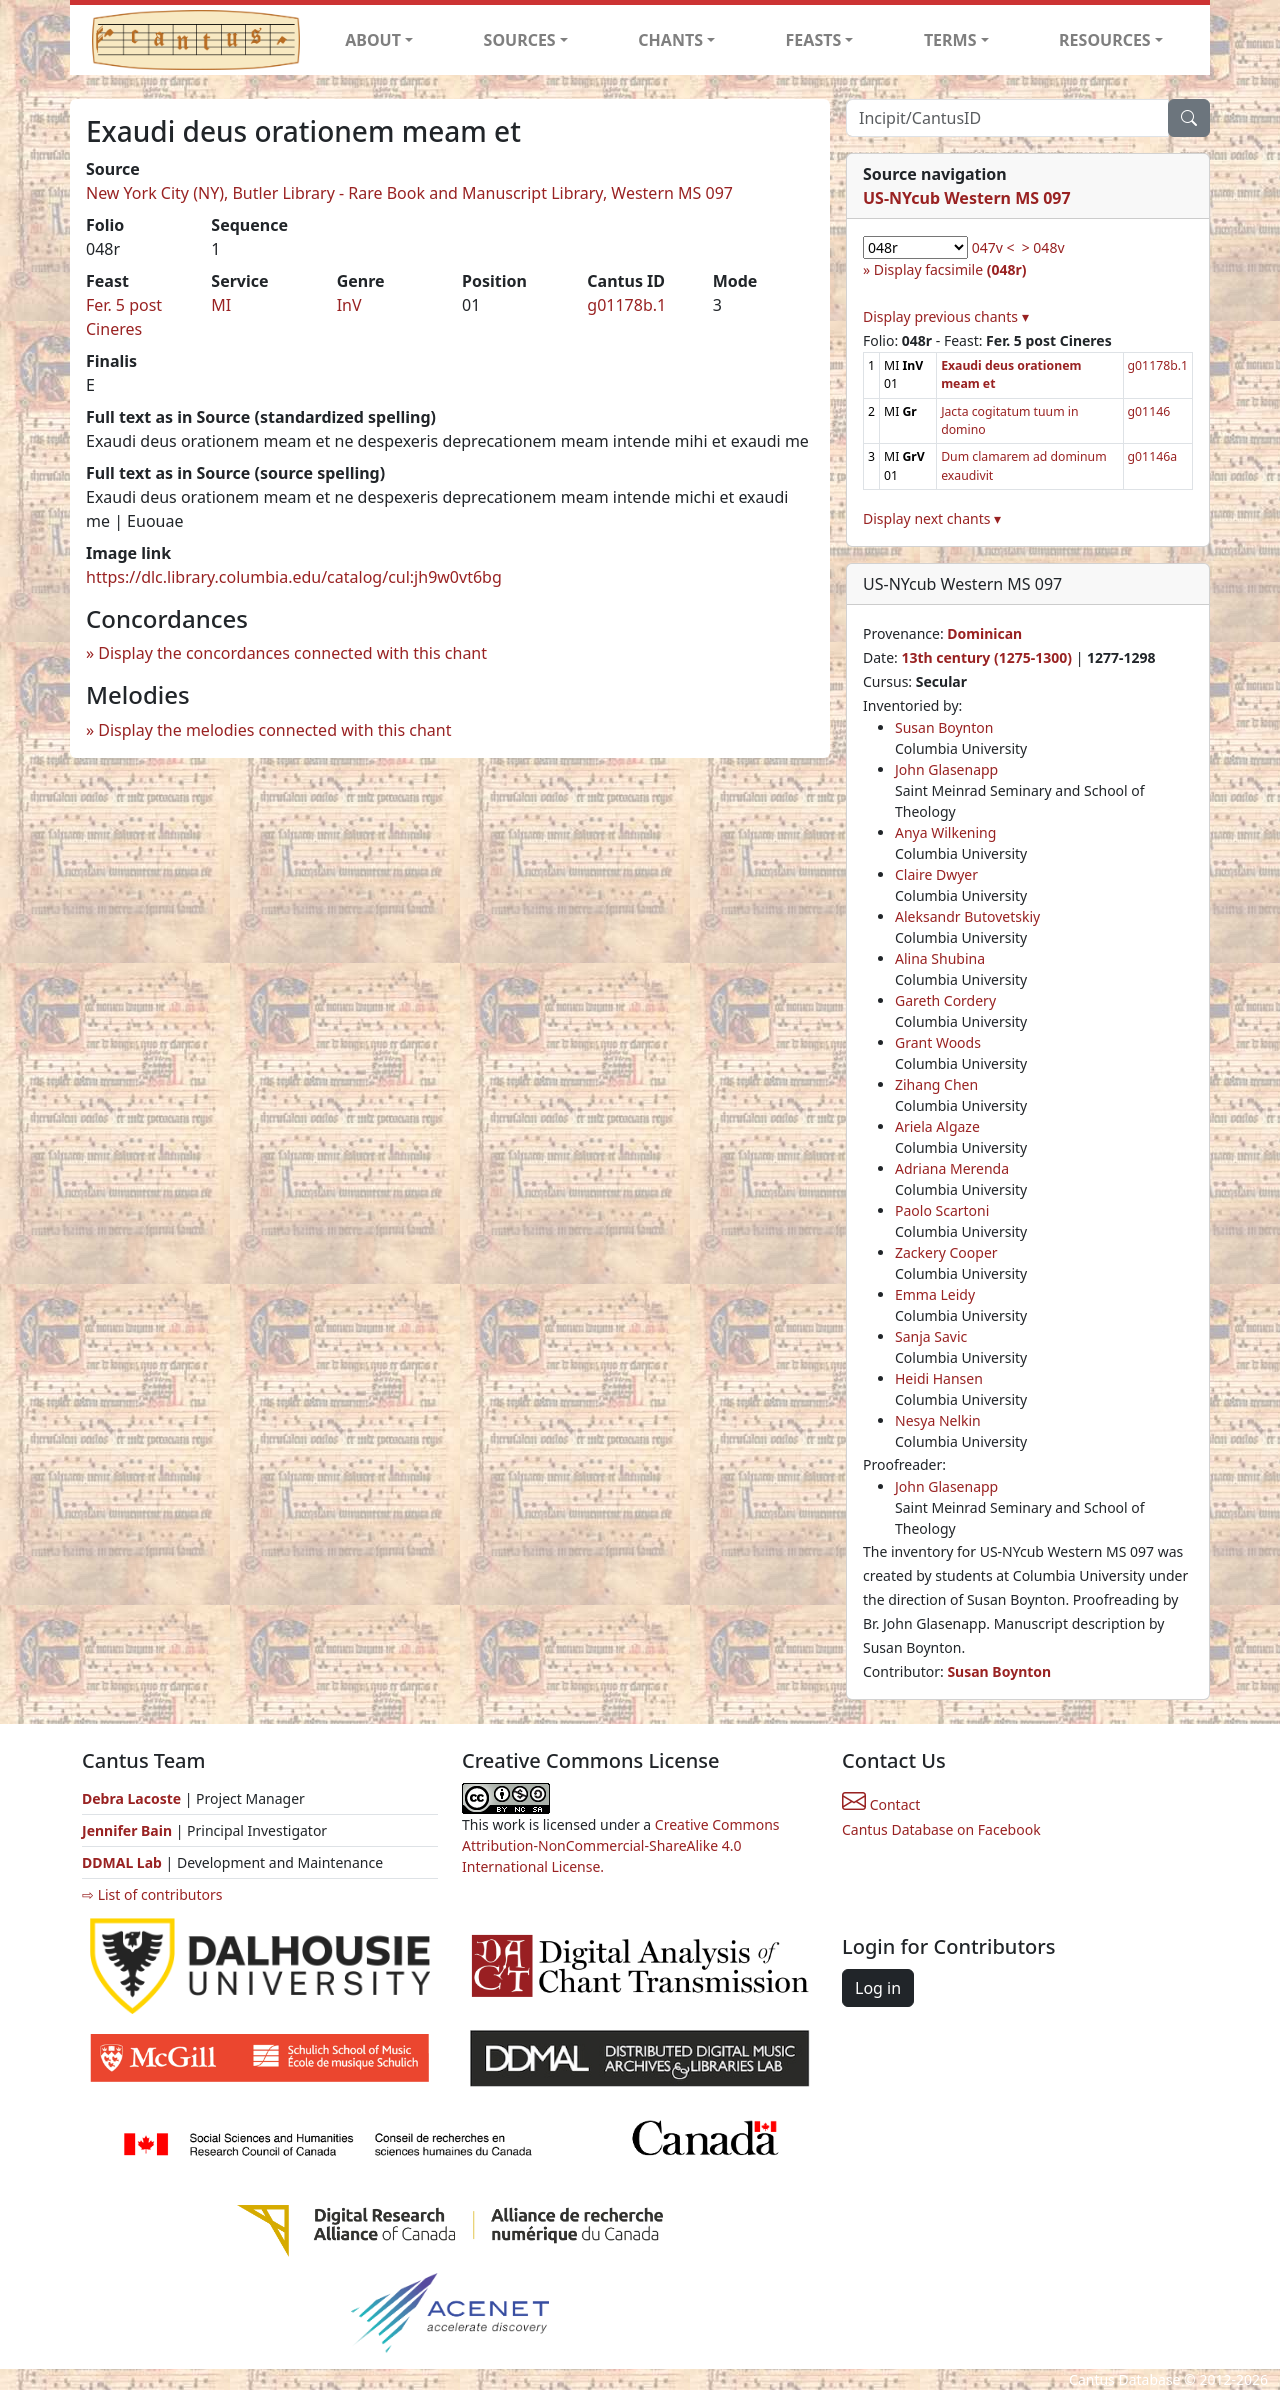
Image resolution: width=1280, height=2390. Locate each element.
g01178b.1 (626, 305)
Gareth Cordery (945, 1000)
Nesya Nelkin (938, 1420)
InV (349, 305)
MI (221, 305)
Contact (881, 1804)
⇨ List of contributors (152, 1894)
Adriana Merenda (952, 1168)
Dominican (984, 633)
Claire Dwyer (936, 874)
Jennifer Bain (129, 1830)
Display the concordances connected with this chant (292, 653)
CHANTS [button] (670, 40)
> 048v (1043, 247)
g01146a (1152, 456)
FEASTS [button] (814, 40)
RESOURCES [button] (1105, 40)
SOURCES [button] (520, 40)
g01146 (1149, 411)
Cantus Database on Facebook (941, 1829)
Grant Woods (938, 1042)
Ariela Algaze (937, 1126)
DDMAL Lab (122, 1862)
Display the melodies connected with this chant (274, 730)
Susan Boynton (944, 727)
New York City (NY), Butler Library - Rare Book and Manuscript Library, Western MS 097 (409, 193)
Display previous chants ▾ (946, 316)
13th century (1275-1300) (986, 657)
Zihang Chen (936, 1084)
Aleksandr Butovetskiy (967, 916)
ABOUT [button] (373, 40)
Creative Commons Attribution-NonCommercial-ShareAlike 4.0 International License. (621, 1845)
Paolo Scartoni (942, 1210)
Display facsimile (950, 269)
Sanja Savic (931, 1336)
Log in (878, 1988)
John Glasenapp (946, 769)
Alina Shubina (940, 958)
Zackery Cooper (946, 1252)
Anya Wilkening (945, 832)
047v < (993, 247)
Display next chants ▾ (932, 518)
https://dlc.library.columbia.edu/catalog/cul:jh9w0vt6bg (294, 577)
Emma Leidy (935, 1294)
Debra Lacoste (131, 1798)
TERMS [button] (950, 40)
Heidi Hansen (939, 1378)
